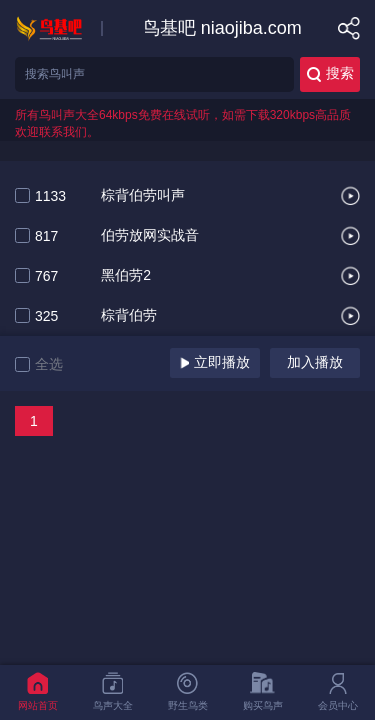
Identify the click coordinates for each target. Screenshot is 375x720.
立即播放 (215, 362)
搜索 (330, 73)
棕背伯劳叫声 (143, 196)
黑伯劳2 (126, 276)
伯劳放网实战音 (150, 236)
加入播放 (315, 362)
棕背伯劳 (129, 316)
